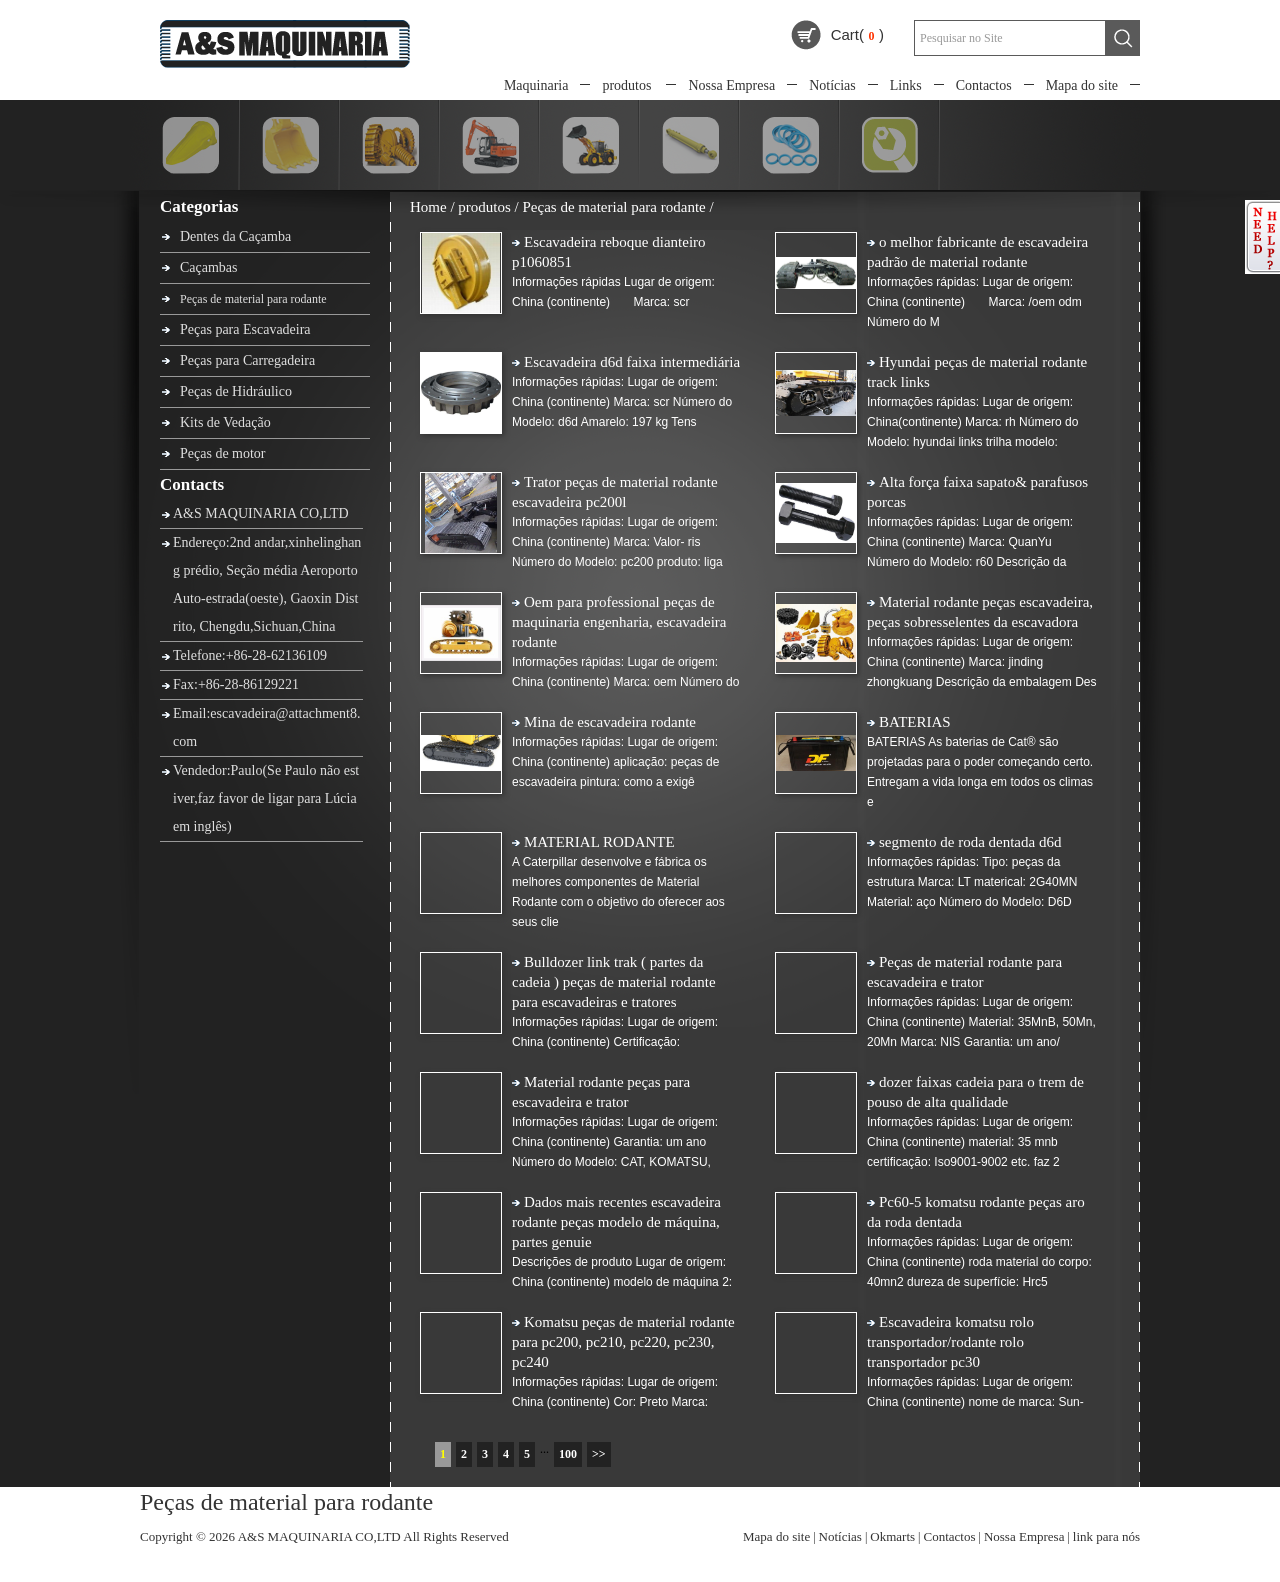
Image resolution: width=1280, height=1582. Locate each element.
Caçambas (209, 267)
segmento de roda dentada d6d (970, 842)
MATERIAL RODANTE (599, 842)
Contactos (984, 85)
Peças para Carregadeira (247, 360)
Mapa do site (1082, 85)
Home (428, 207)
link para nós (1106, 1536)
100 (568, 1454)
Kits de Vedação (225, 422)
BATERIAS (915, 722)
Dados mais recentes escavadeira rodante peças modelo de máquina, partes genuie (616, 1222)
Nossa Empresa (731, 85)
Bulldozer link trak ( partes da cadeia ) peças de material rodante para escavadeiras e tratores (614, 982)
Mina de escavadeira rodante (610, 722)
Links (906, 85)
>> (599, 1454)
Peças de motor (223, 453)
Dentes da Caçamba (235, 236)
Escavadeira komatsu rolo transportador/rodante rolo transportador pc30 (950, 1342)
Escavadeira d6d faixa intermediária (632, 362)
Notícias (832, 85)
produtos (626, 85)
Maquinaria (536, 85)
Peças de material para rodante (253, 299)
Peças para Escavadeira (245, 329)
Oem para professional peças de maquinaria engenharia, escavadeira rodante (619, 622)
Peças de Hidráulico (236, 391)
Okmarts (892, 1536)
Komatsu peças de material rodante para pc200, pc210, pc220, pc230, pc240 (623, 1342)
